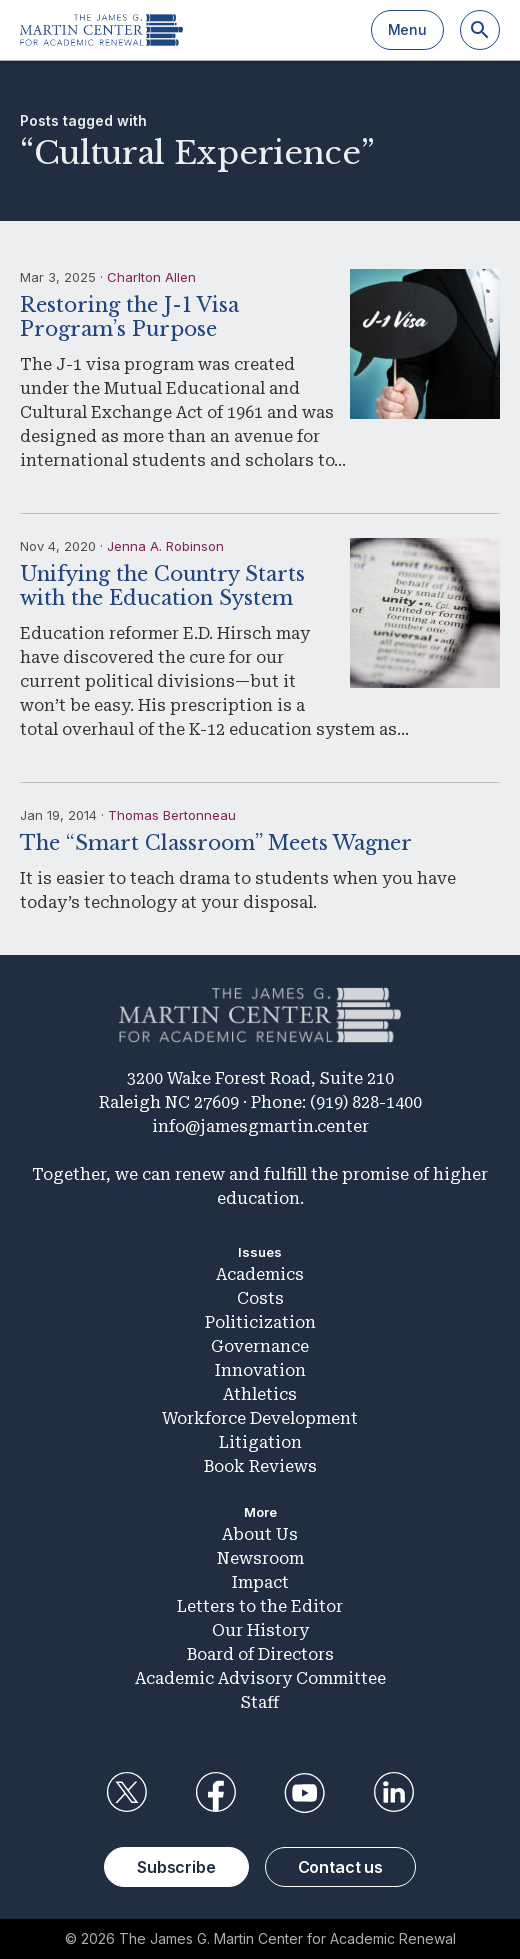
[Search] (480, 30)
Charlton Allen (151, 277)
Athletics (260, 1394)
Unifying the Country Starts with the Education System (162, 586)
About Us (260, 1534)
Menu (407, 29)
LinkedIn (394, 1793)
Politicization (260, 1322)
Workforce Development (260, 1418)
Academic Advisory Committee (260, 1678)
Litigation (260, 1442)
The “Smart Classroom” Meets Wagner (216, 843)
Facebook (215, 1793)
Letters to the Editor (260, 1606)
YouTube (305, 1793)
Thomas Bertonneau (172, 815)
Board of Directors (260, 1654)
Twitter (126, 1793)
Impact (260, 1582)
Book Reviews (260, 1466)
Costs (260, 1298)
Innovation (260, 1370)
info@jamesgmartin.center (260, 1126)
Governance (260, 1346)
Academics (260, 1274)
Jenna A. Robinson (165, 546)
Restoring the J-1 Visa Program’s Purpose (129, 317)
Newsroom (260, 1558)
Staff (260, 1702)
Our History (260, 1630)
